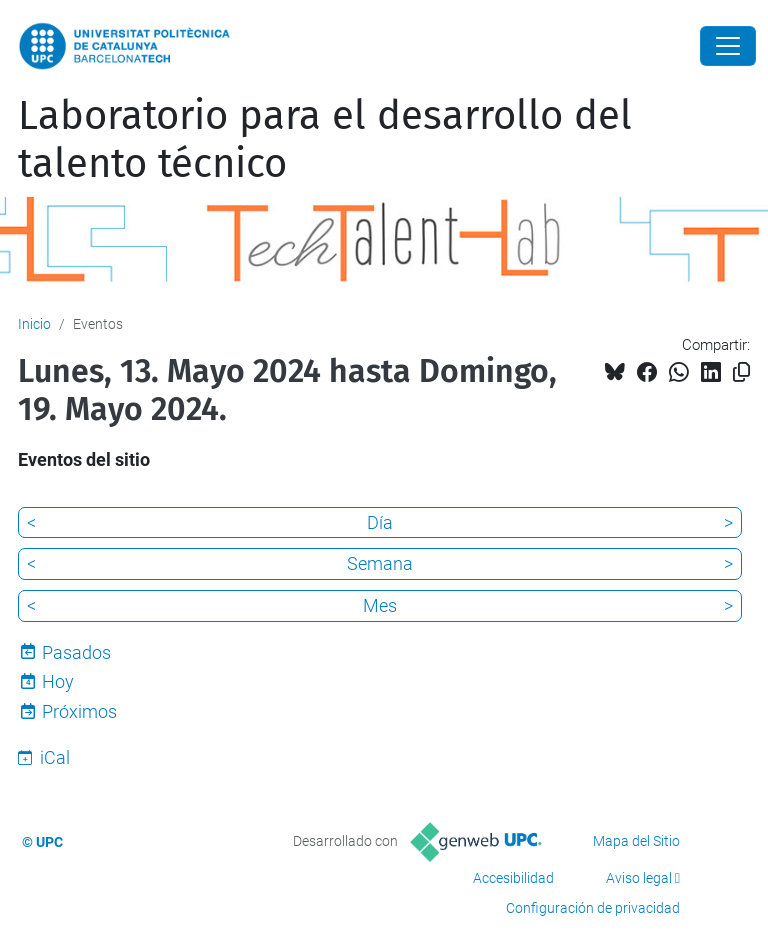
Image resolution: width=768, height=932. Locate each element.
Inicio (34, 324)
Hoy (58, 681)
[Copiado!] (741, 372)
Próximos (79, 711)
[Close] (728, 46)
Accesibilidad (513, 878)
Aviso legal (639, 878)
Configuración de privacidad (593, 908)
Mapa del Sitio (636, 841)
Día (380, 522)
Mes (380, 605)
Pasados (76, 652)
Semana (380, 563)
